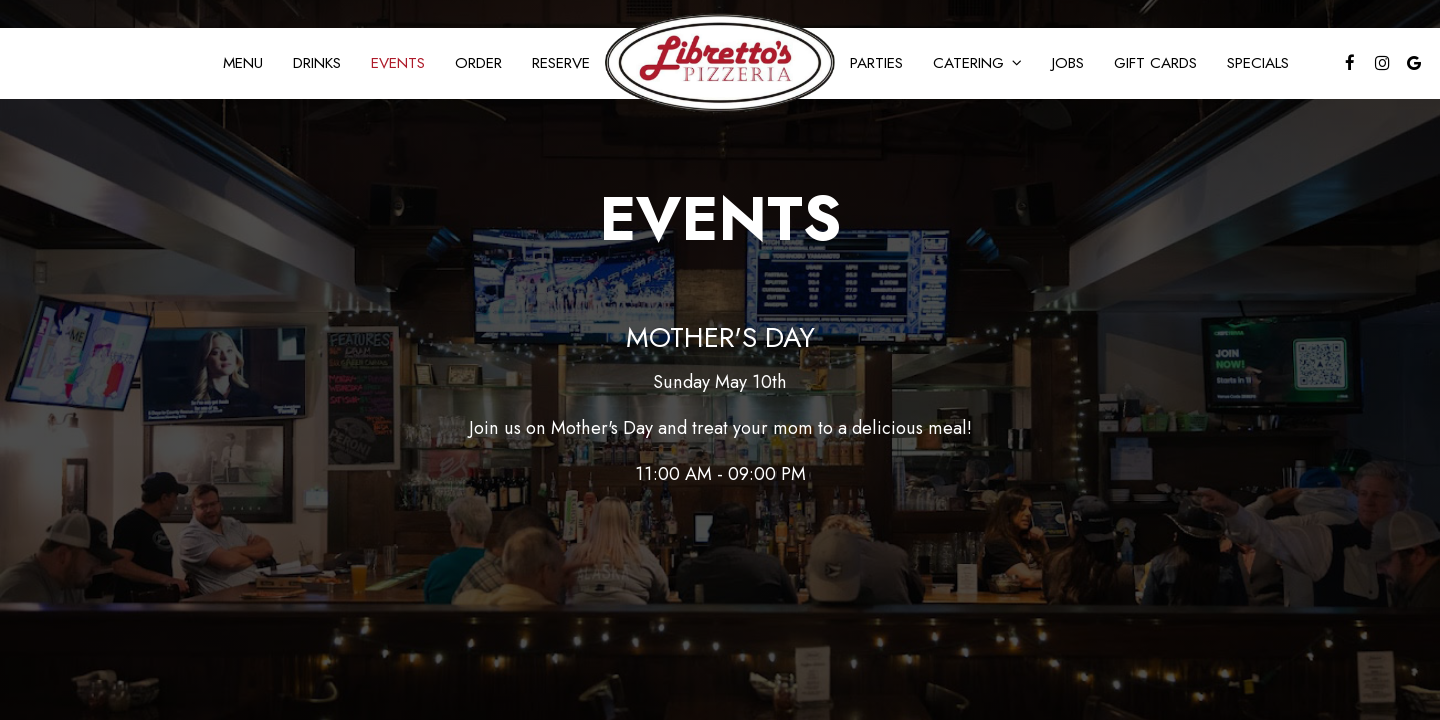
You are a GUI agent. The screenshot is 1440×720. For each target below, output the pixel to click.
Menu (243, 63)
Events (398, 63)
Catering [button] (977, 63)
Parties (876, 63)
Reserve (561, 63)
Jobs (1068, 63)
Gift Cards (1155, 63)
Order (478, 63)
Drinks (317, 63)
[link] (720, 63)
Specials (1258, 63)
